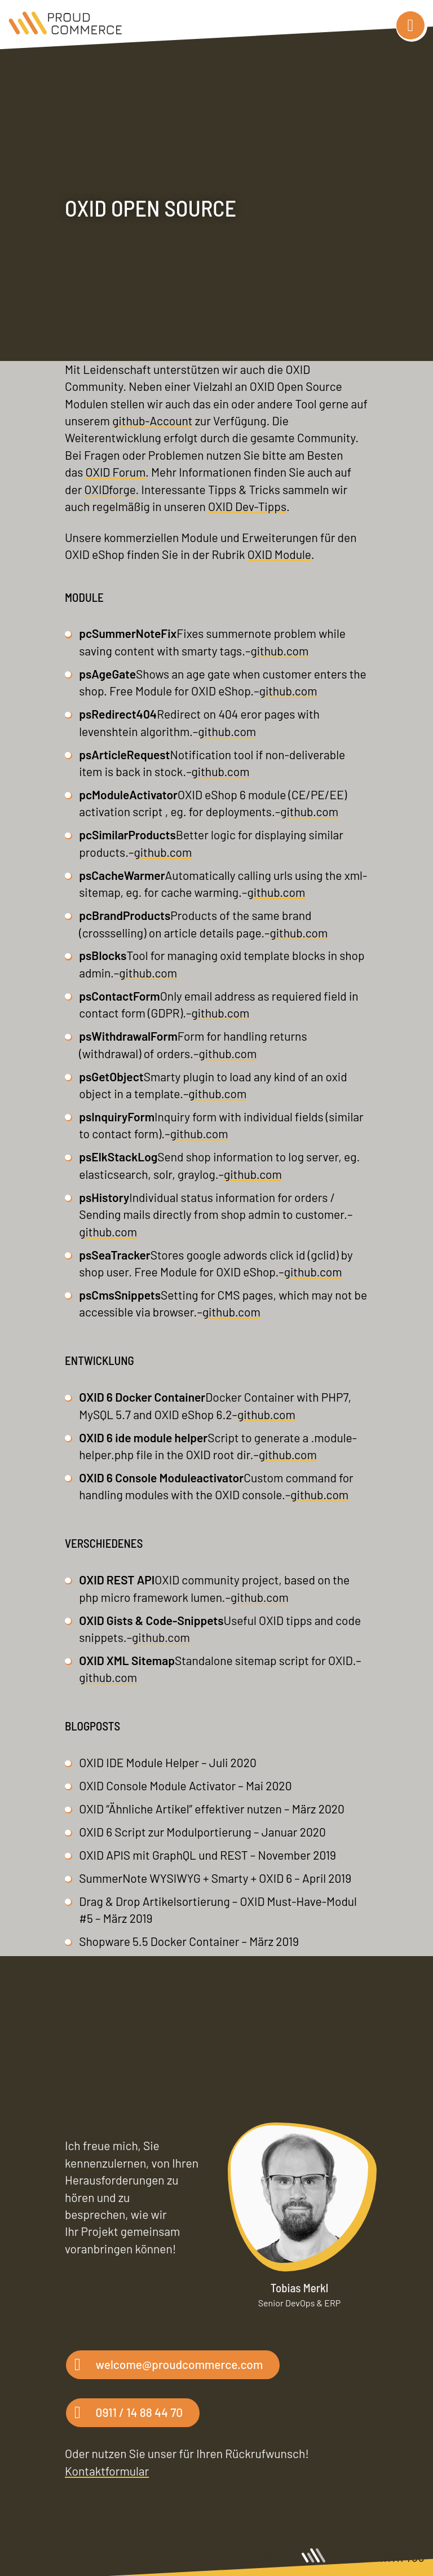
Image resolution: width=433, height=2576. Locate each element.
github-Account (152, 420)
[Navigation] (410, 25)
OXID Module (279, 554)
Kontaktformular (107, 2471)
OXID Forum (115, 472)
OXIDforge (110, 489)
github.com (279, 651)
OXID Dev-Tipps (247, 506)
